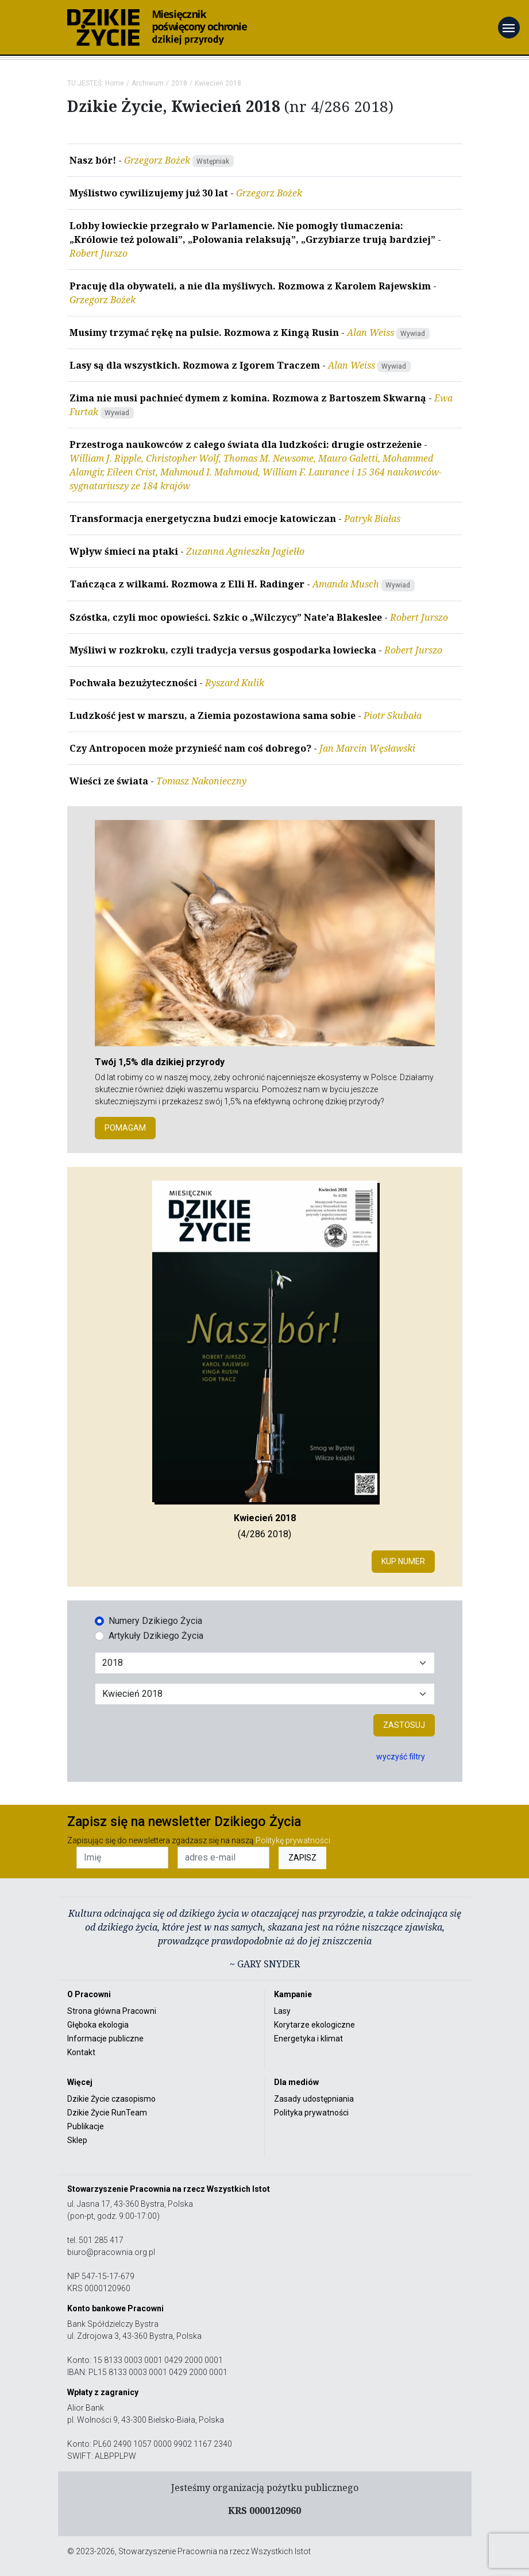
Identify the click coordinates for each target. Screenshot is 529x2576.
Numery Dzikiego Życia (155, 1620)
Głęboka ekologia (98, 2024)
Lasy (282, 2011)
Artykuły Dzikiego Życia (156, 1635)
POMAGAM (125, 1127)
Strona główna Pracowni (111, 2011)
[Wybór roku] (265, 1663)
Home (114, 83)
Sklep (77, 2140)
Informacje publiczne (105, 2038)
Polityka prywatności (311, 2112)
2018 (179, 83)
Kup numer (403, 1561)
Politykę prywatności (293, 1840)
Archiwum (148, 83)
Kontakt (81, 2052)
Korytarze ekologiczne (314, 2024)
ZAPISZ (302, 1857)
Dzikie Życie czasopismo (111, 2098)
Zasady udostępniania (314, 2098)
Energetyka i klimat (308, 2038)
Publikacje (85, 2126)
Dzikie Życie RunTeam (107, 2112)
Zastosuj (404, 1725)
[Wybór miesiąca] (265, 1694)
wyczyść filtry (400, 1756)
